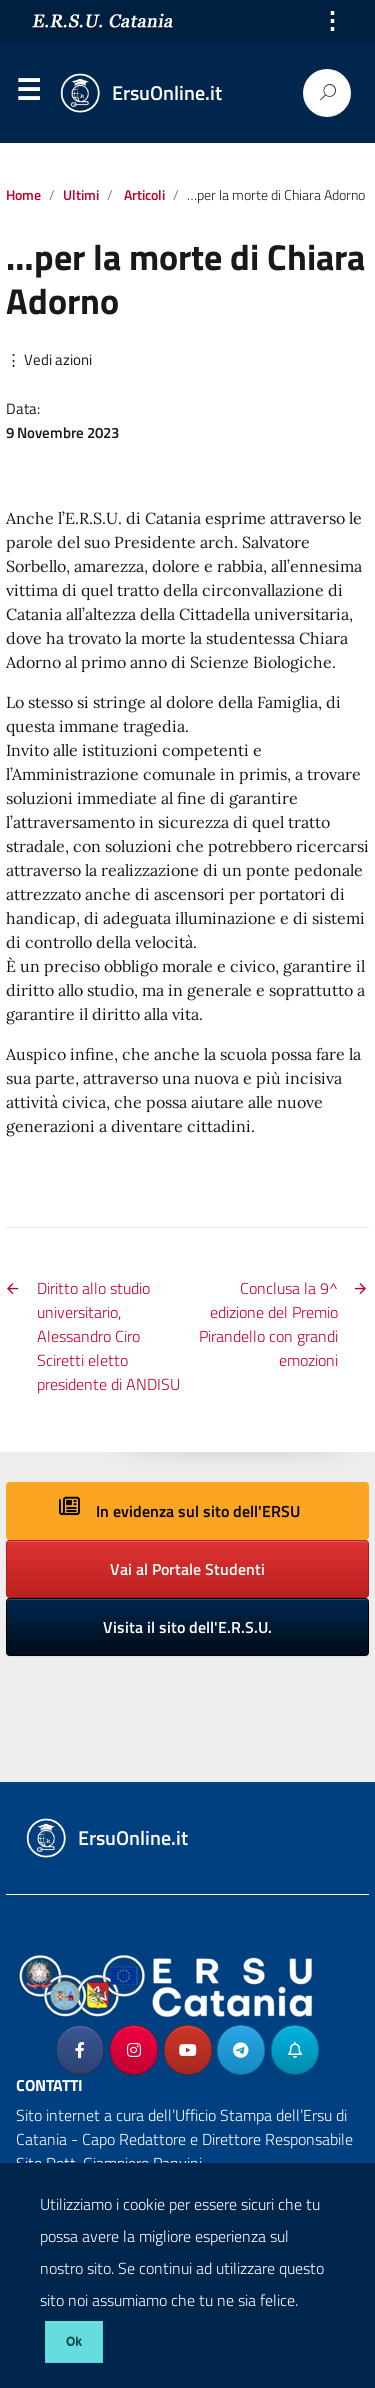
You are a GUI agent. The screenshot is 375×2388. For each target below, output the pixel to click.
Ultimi (81, 195)
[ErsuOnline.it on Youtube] (188, 2050)
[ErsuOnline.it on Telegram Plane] (241, 2050)
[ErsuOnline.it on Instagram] (134, 2050)
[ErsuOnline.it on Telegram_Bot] (295, 2050)
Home (23, 195)
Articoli (144, 195)
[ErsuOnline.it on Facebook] (80, 2050)
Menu (28, 94)
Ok (74, 2342)
